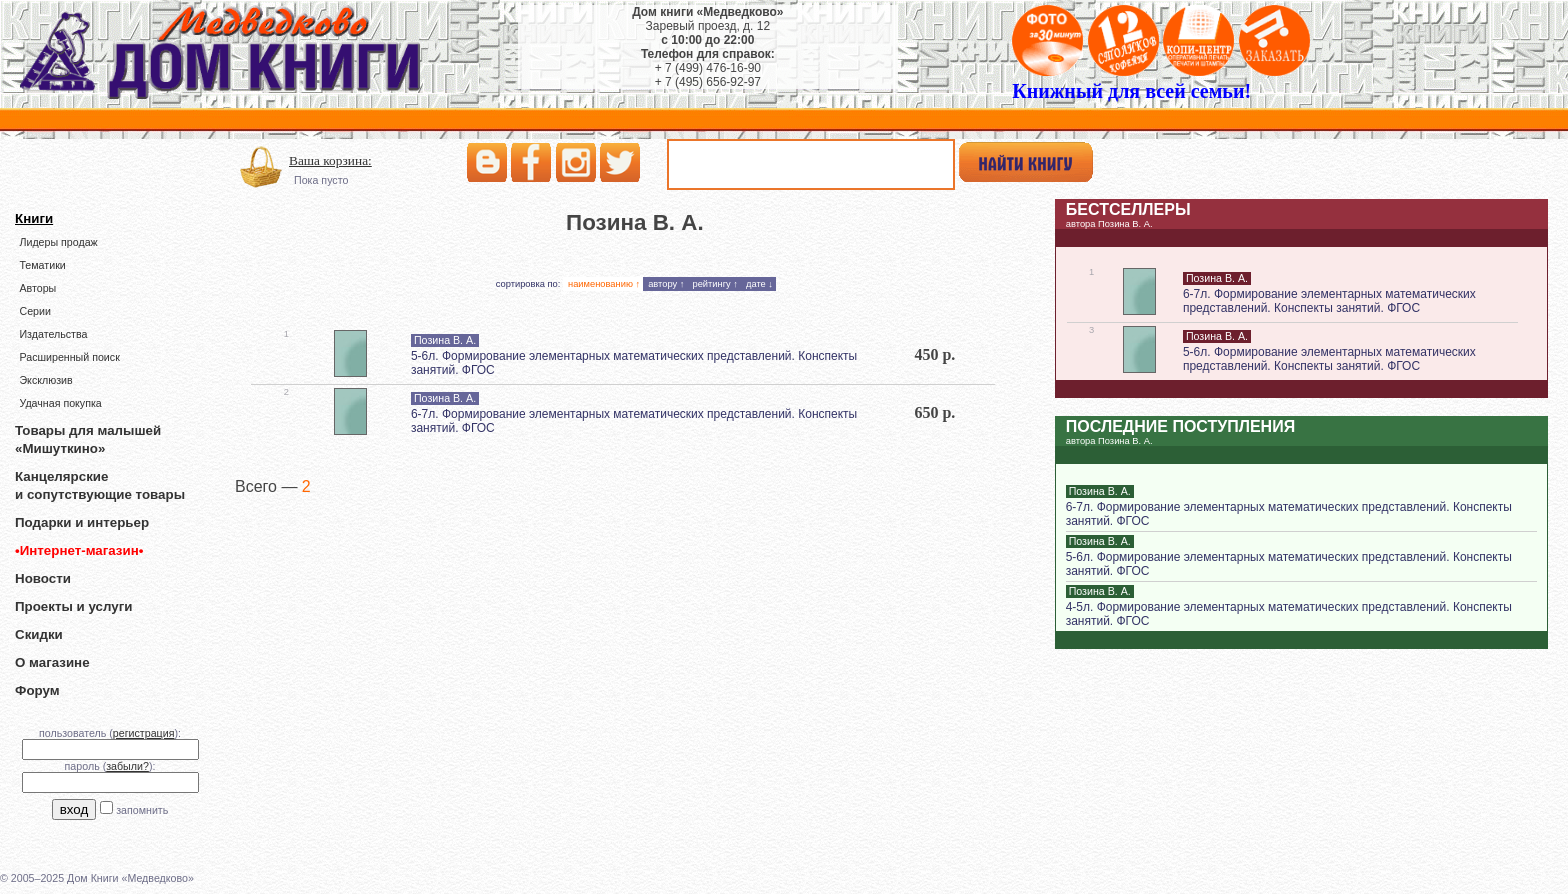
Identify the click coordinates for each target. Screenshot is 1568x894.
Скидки (39, 634)
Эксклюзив (45, 380)
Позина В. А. (445, 340)
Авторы (37, 288)
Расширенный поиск (69, 357)
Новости (43, 578)
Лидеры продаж (58, 242)
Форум (37, 690)
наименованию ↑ (604, 284)
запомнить (142, 810)
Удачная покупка (60, 403)
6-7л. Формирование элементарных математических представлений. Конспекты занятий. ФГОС (1329, 301)
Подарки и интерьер (82, 522)
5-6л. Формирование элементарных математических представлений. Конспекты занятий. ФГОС (1329, 359)
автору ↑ (666, 284)
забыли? (127, 766)
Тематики (42, 265)
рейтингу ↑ (715, 284)
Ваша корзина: (330, 160)
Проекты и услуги (73, 606)
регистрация (144, 733)
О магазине (52, 662)
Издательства (53, 334)
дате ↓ (759, 284)
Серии (34, 311)
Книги (34, 218)
